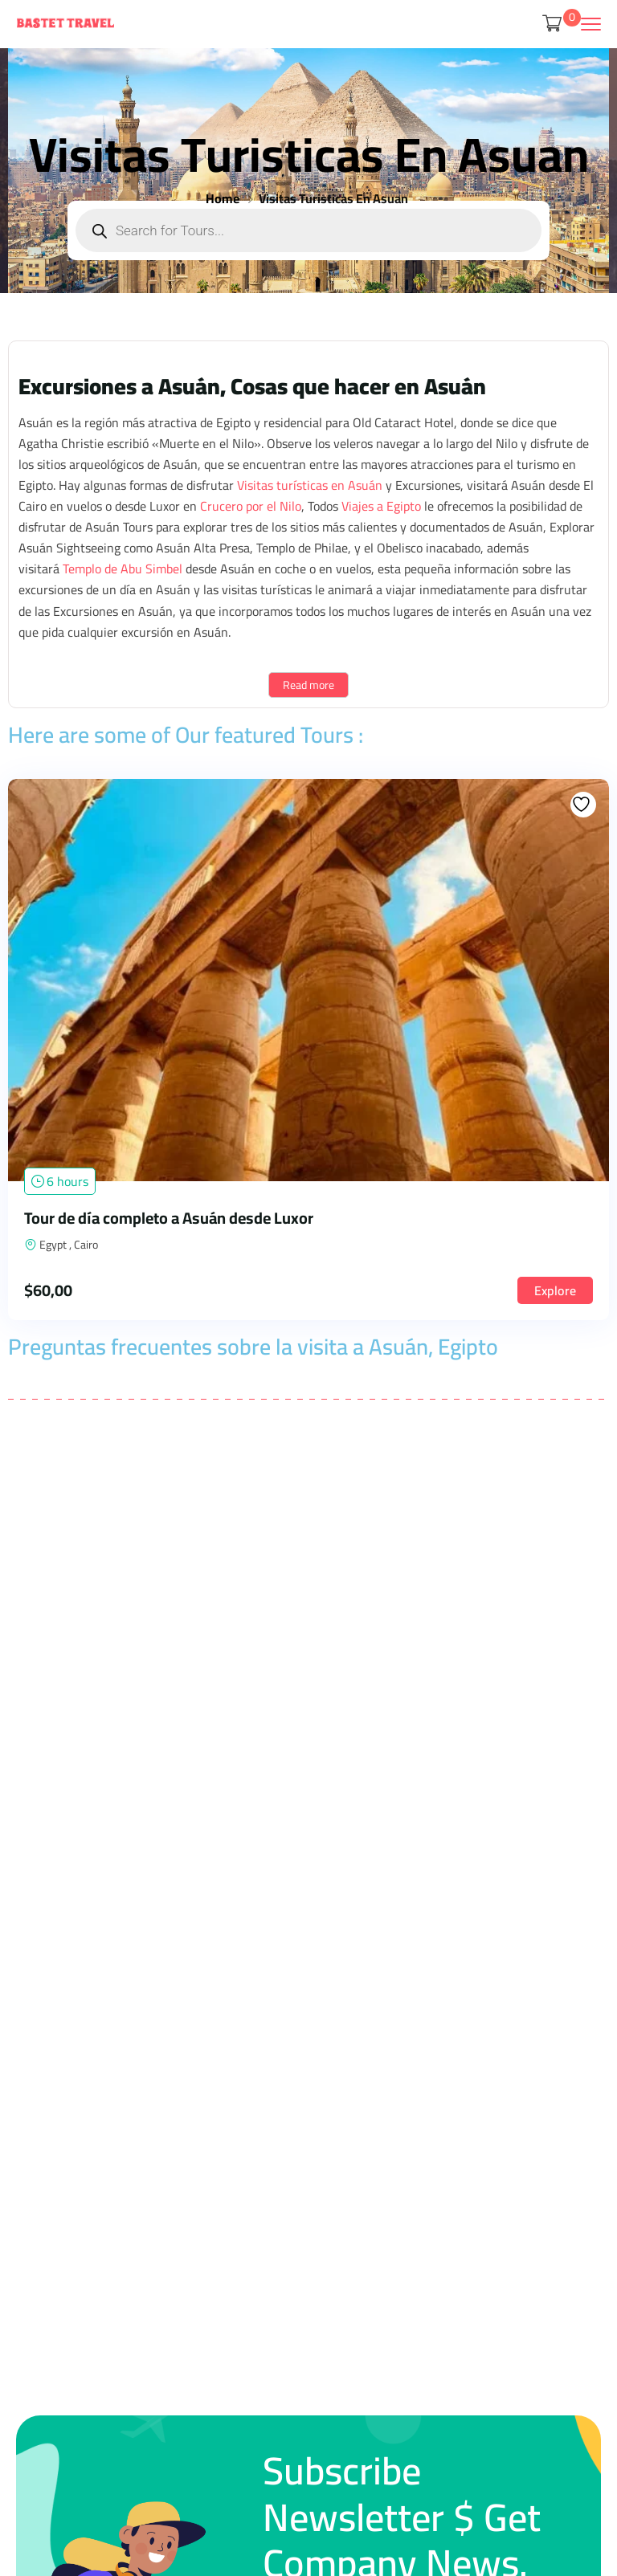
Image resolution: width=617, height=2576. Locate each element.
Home (222, 198)
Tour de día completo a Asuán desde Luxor (168, 1218)
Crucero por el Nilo (250, 506)
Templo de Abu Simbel (122, 568)
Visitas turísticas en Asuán (309, 485)
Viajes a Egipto (381, 506)
